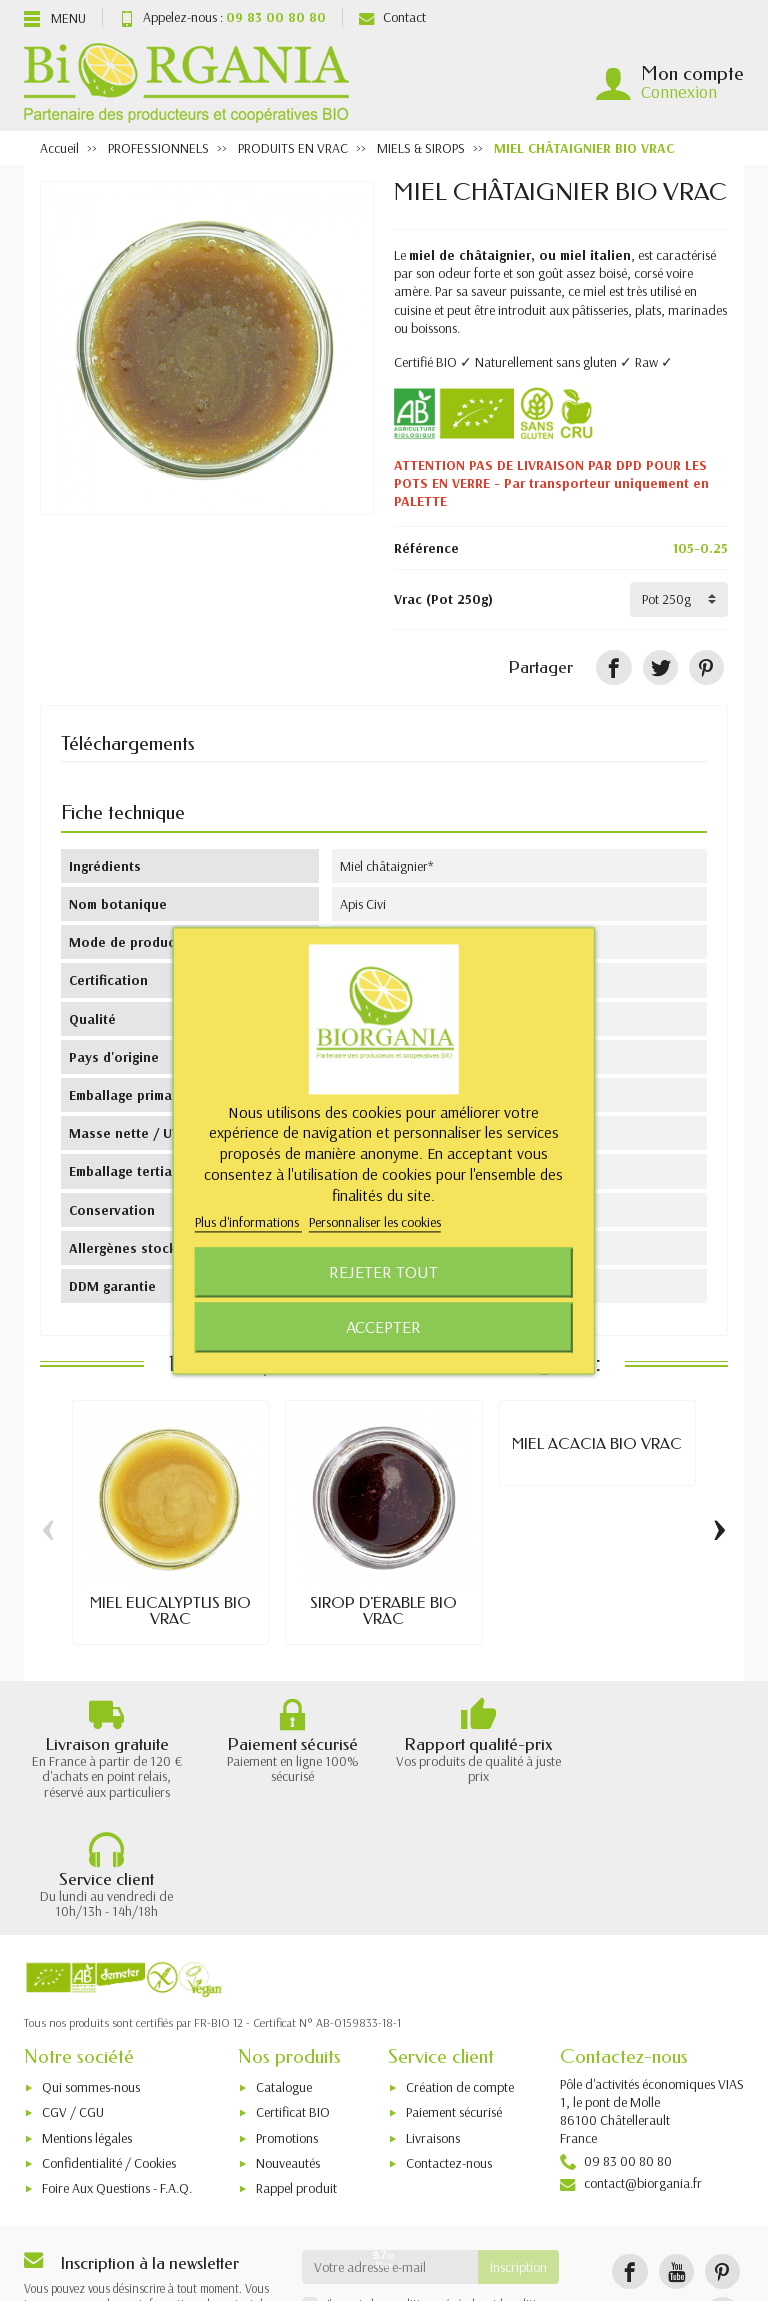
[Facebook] (629, 2161)
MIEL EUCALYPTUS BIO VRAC (170, 1610)
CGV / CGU (73, 2003)
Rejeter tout (383, 1271)
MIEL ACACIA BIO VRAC (597, 1444)
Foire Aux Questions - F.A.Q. (117, 2079)
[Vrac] (679, 599)
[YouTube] (676, 2161)
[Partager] (613, 667)
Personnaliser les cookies (375, 1223)
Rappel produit (296, 2079)
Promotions (287, 2029)
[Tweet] (660, 667)
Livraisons (433, 2029)
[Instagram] (722, 2205)
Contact (392, 17)
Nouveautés (288, 2054)
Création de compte (460, 1978)
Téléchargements (128, 743)
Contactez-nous (449, 2054)
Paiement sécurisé (454, 2003)
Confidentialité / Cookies (109, 2054)
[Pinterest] (706, 667)
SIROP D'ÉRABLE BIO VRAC (383, 1610)
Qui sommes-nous (91, 1978)
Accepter (383, 1326)
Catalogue (284, 1978)
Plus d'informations (248, 1223)
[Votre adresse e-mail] (390, 2157)
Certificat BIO (293, 2003)
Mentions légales (87, 2029)
